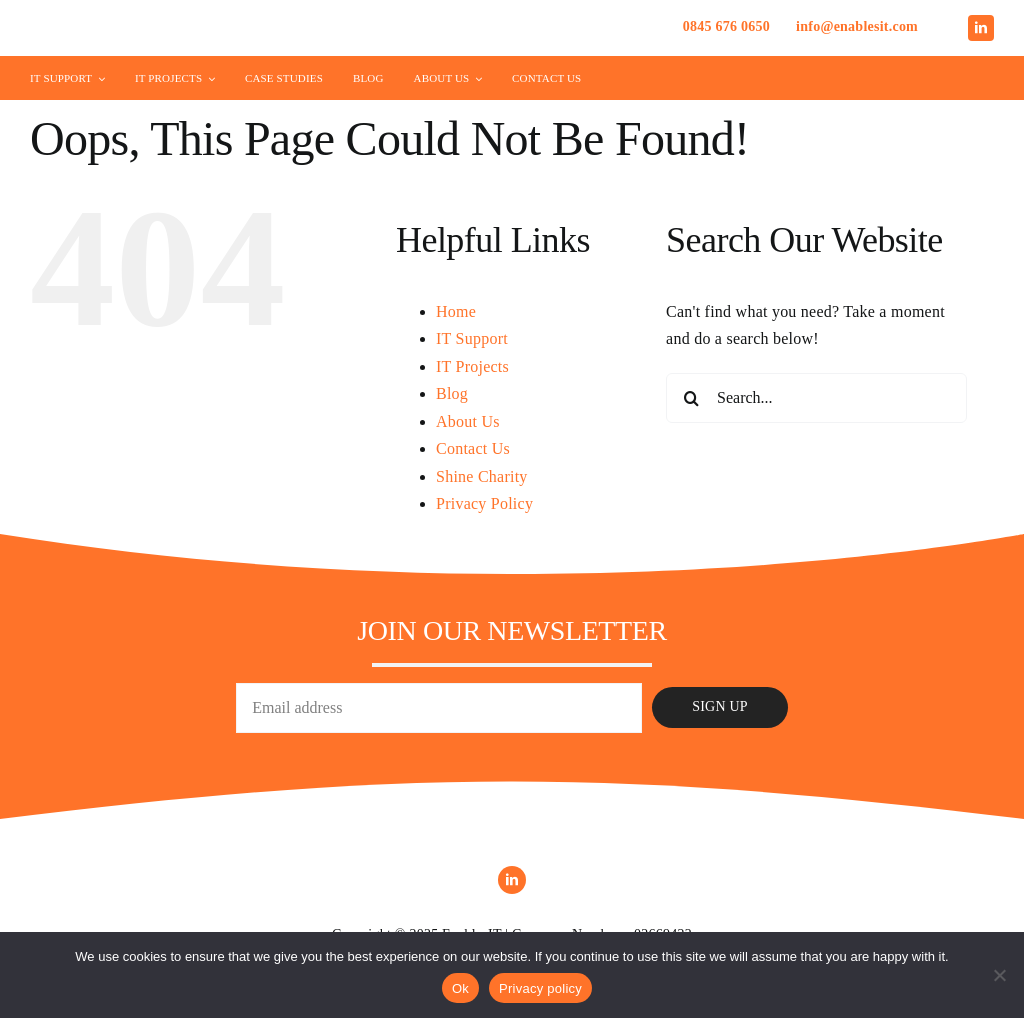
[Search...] (816, 398)
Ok (460, 988)
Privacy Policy (484, 503)
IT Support (472, 338)
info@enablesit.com (857, 26)
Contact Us (473, 448)
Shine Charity (482, 476)
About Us (468, 421)
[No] (999, 975)
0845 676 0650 (726, 26)
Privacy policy (540, 988)
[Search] (691, 398)
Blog (452, 393)
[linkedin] (981, 28)
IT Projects (472, 366)
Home (456, 311)
